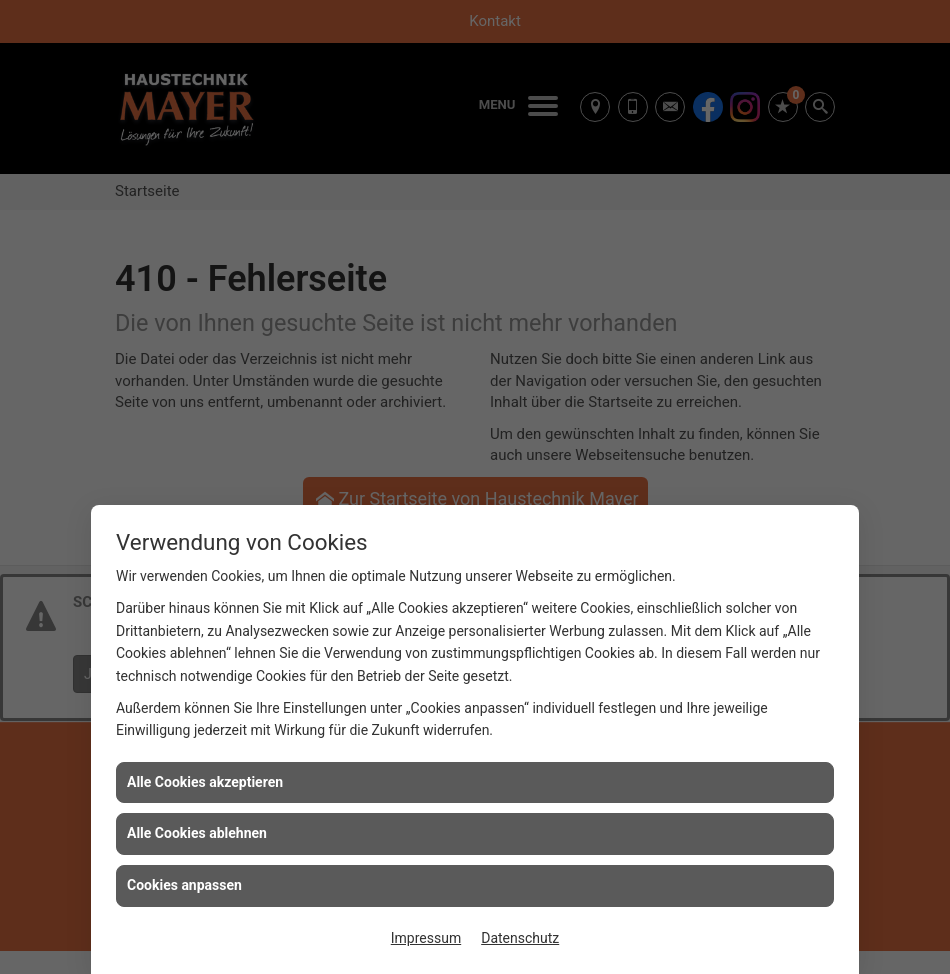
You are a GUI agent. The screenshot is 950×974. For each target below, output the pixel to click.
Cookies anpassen (184, 885)
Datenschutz (520, 938)
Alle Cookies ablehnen (197, 833)
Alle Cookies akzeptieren (205, 782)
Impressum (426, 938)
